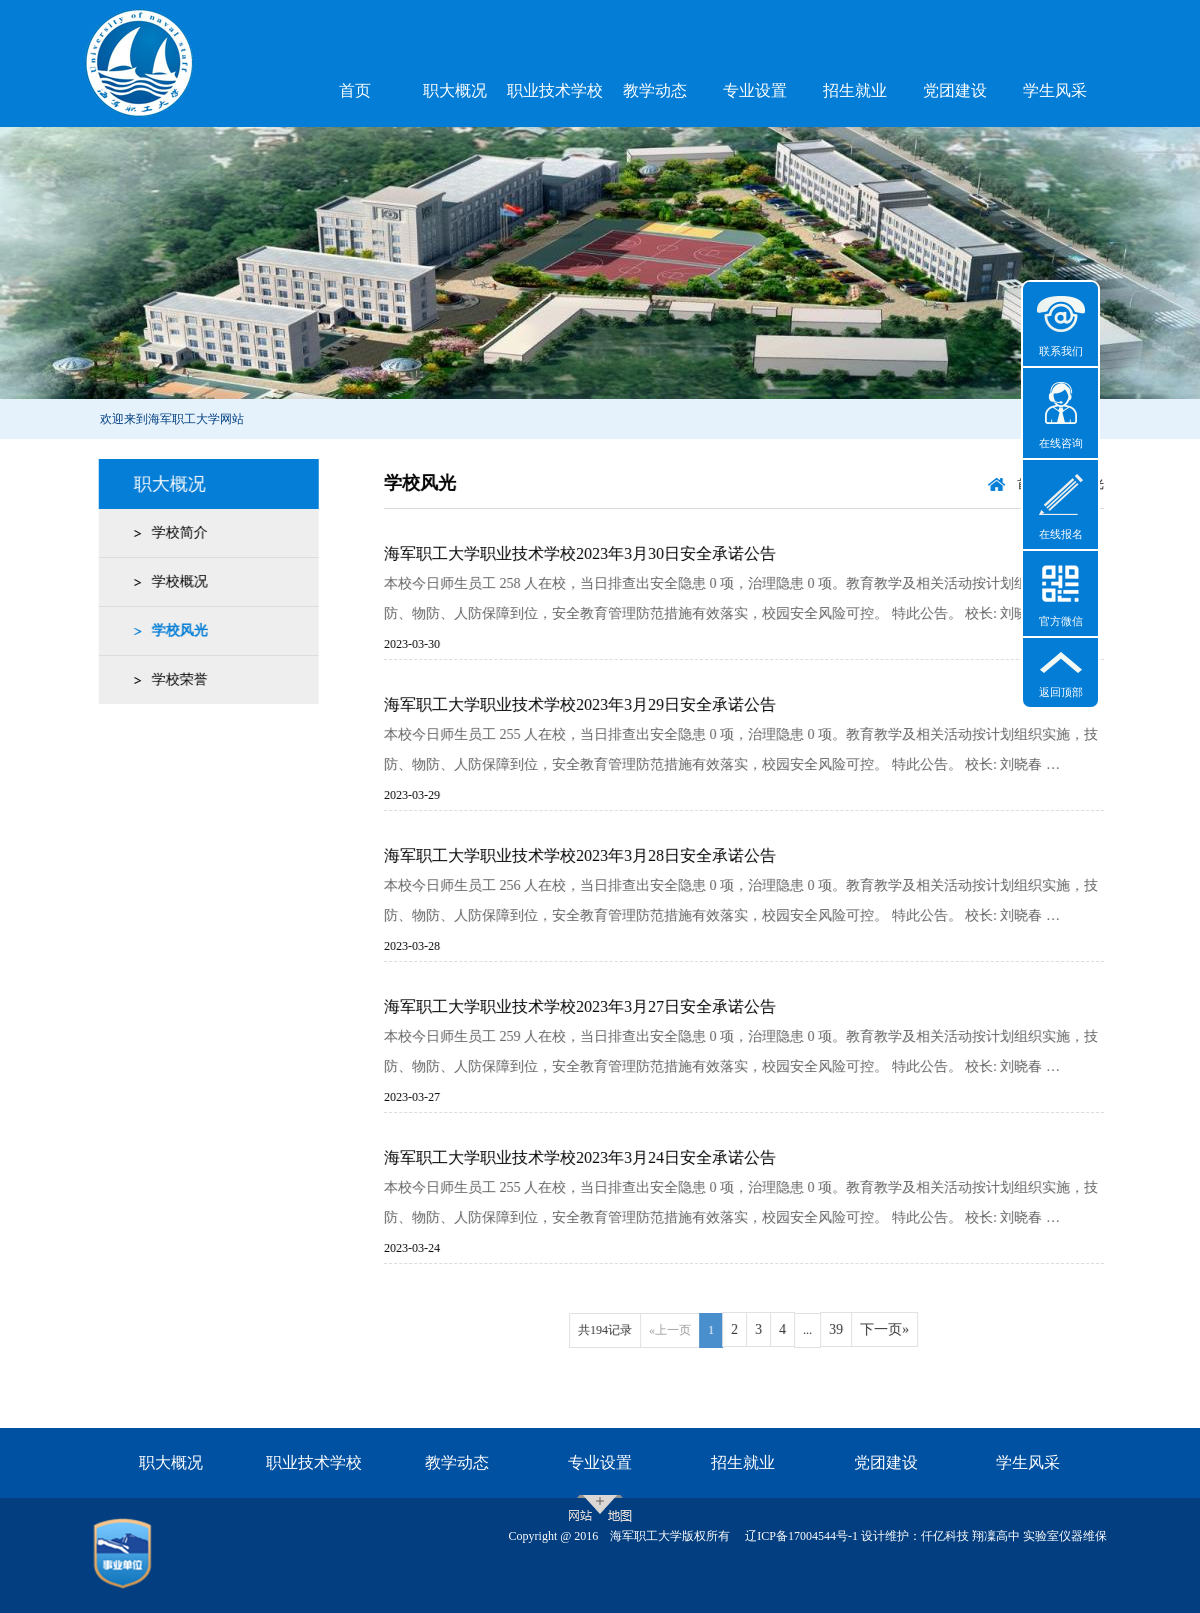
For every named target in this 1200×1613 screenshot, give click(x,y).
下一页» (901, 1329)
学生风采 (1055, 90)
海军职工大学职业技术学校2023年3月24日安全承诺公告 (597, 1157)
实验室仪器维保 (1065, 1536)
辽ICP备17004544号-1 (801, 1536)
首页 (355, 90)
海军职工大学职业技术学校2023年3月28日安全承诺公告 (597, 855)
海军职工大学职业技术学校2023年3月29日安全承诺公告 (597, 704)
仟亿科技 (945, 1536)
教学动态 (655, 90)
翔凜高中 (996, 1536)
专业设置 (755, 90)
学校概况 (175, 581)
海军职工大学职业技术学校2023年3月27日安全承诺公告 (597, 1006)
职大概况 (455, 90)
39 (853, 1329)
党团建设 (955, 90)
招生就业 (855, 90)
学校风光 (175, 630)
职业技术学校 (555, 90)
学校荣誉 (175, 679)
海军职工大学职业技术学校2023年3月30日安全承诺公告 (597, 553)
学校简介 (175, 532)
